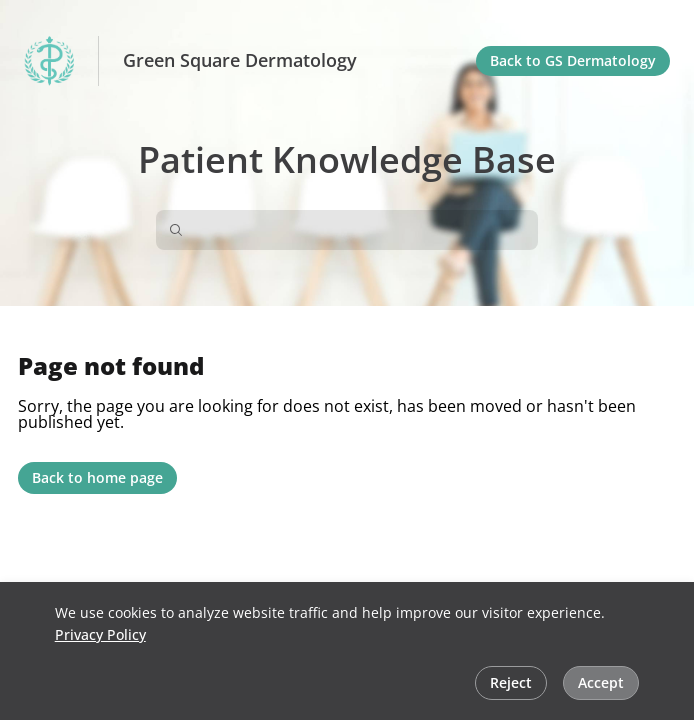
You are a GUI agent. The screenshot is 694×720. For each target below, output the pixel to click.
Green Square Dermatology (240, 61)
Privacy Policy (100, 634)
